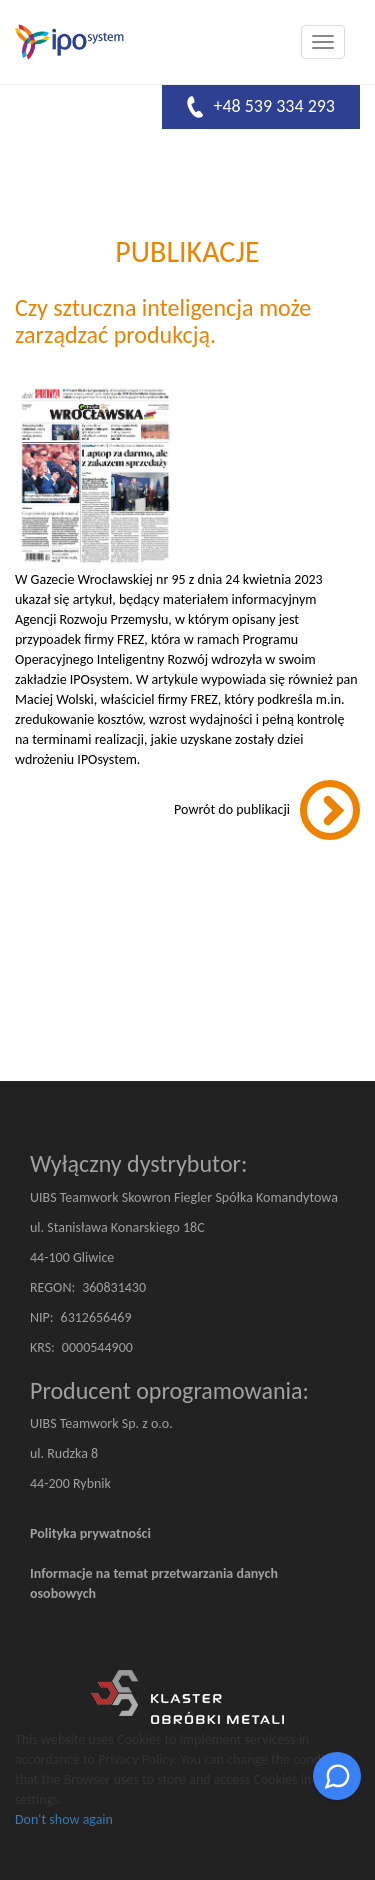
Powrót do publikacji (232, 809)
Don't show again (64, 1819)
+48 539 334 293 (261, 107)
